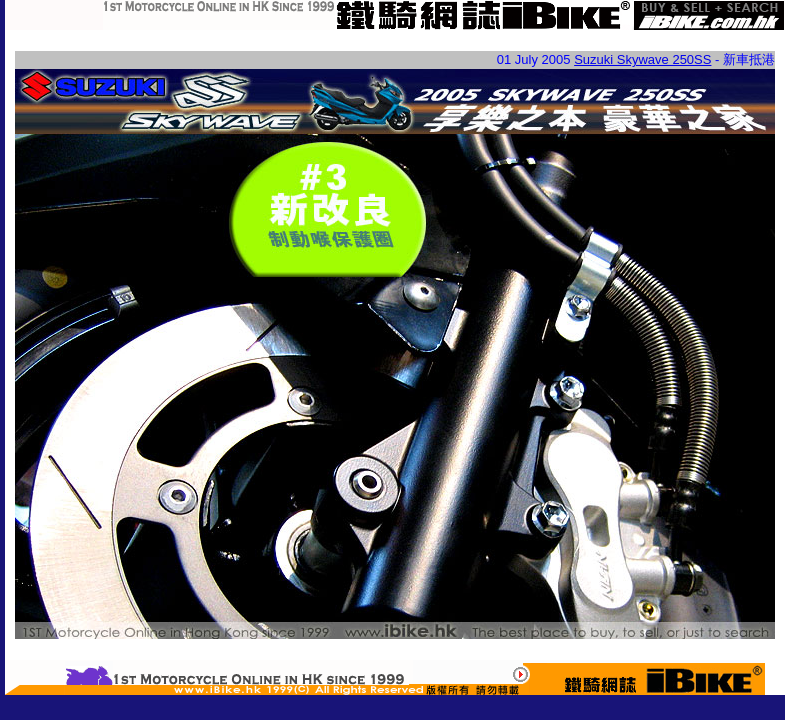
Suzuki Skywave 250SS (642, 59)
